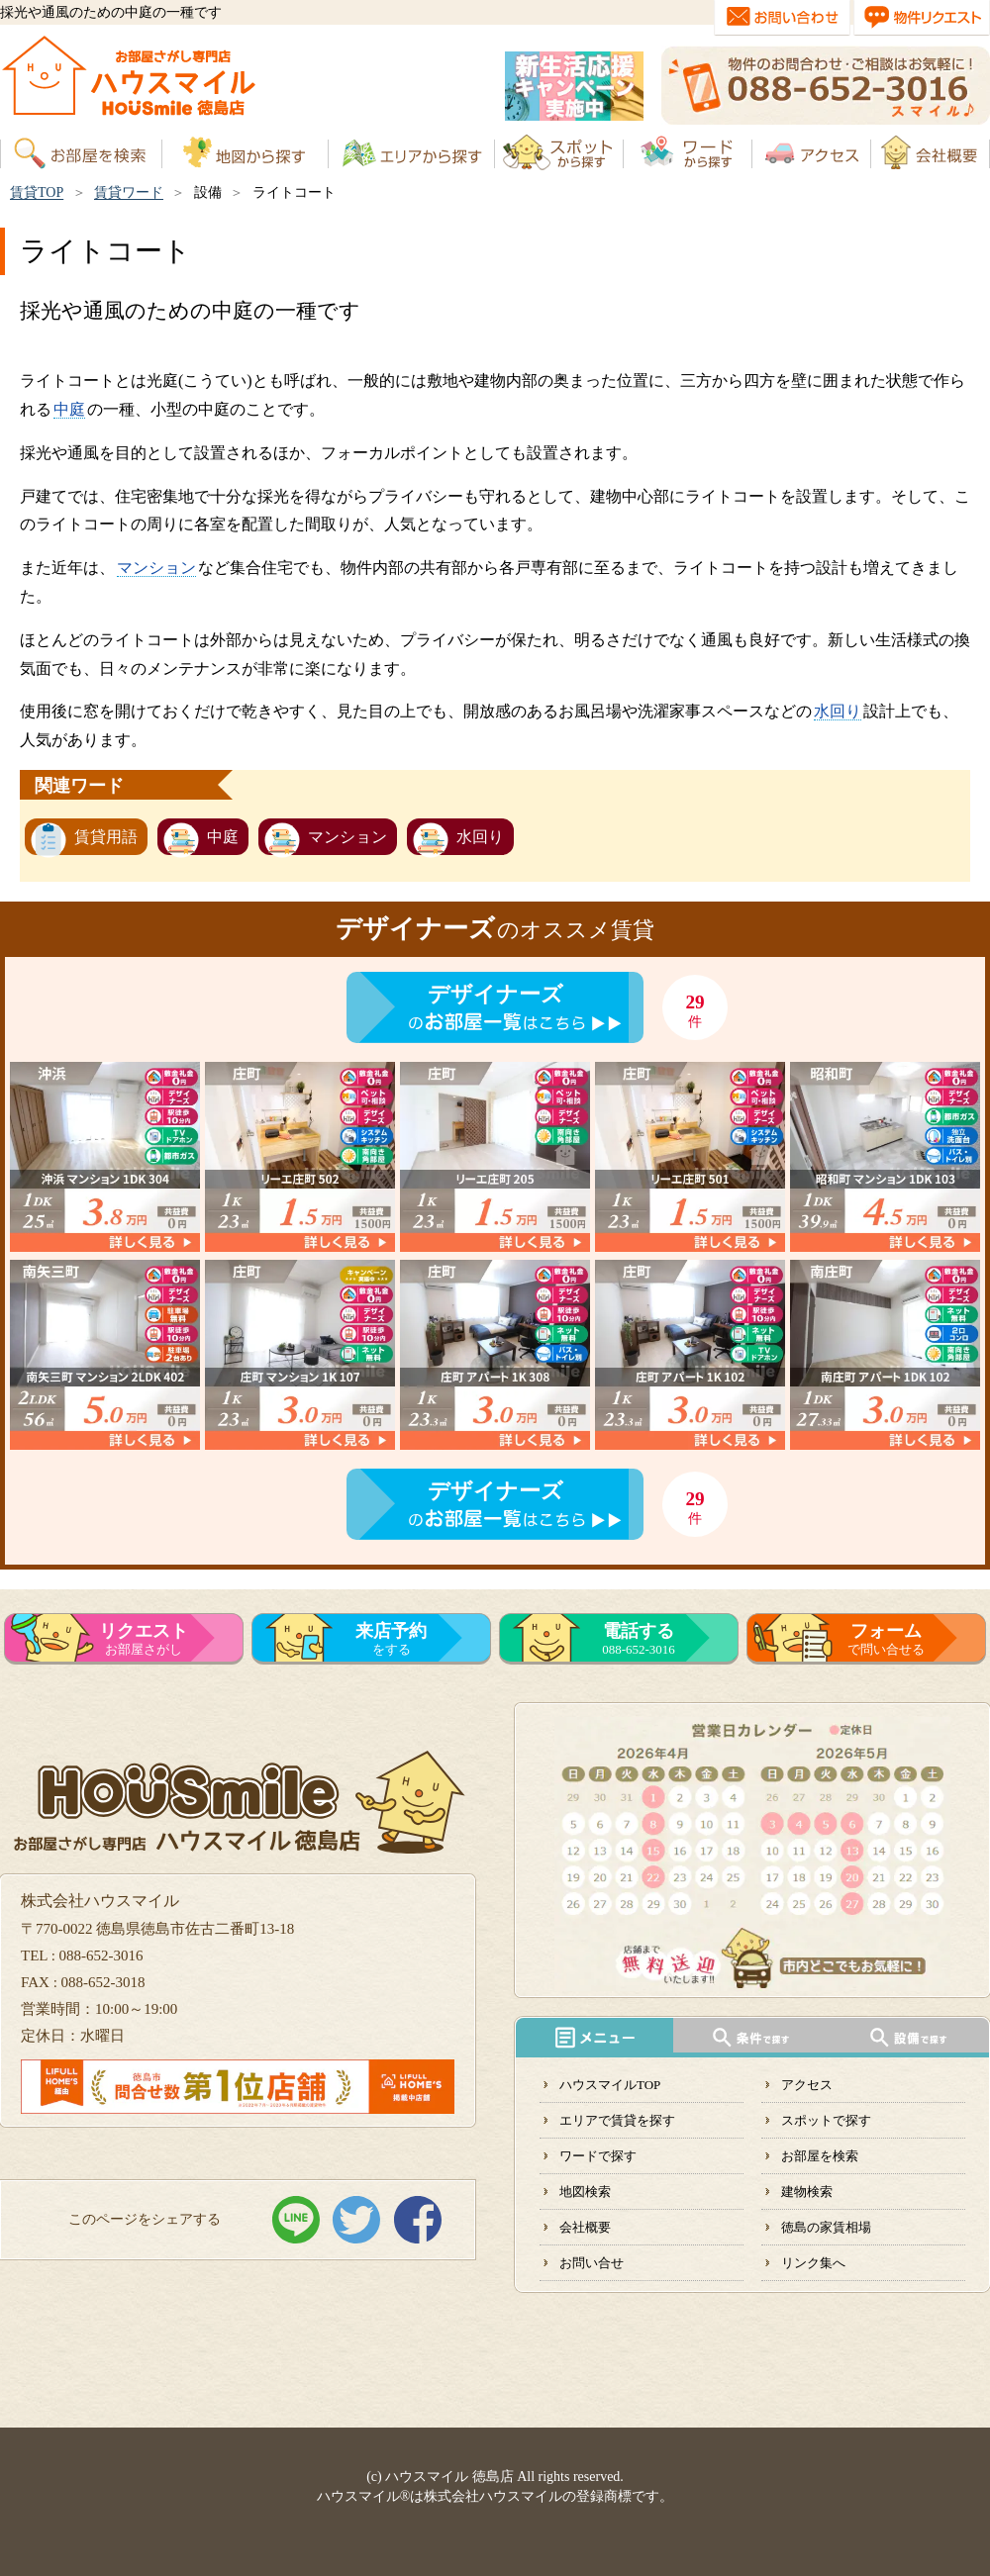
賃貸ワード (128, 192)
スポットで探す (826, 2120)
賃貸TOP (36, 192)
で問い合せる (886, 1639)
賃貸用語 (106, 836)
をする (391, 1639)
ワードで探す (598, 2155)
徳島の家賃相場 (826, 2227)
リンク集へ (813, 2262)
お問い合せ (591, 2262)
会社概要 (585, 2227)
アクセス (807, 2084)
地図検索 (585, 2191)
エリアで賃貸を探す (617, 2120)
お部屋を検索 (819, 2155)
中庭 (69, 409)
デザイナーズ (495, 994)
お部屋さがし (144, 1639)
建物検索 (807, 2191)
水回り (837, 711)
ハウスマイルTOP (609, 2084)
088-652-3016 (639, 1639)
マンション (156, 567)
